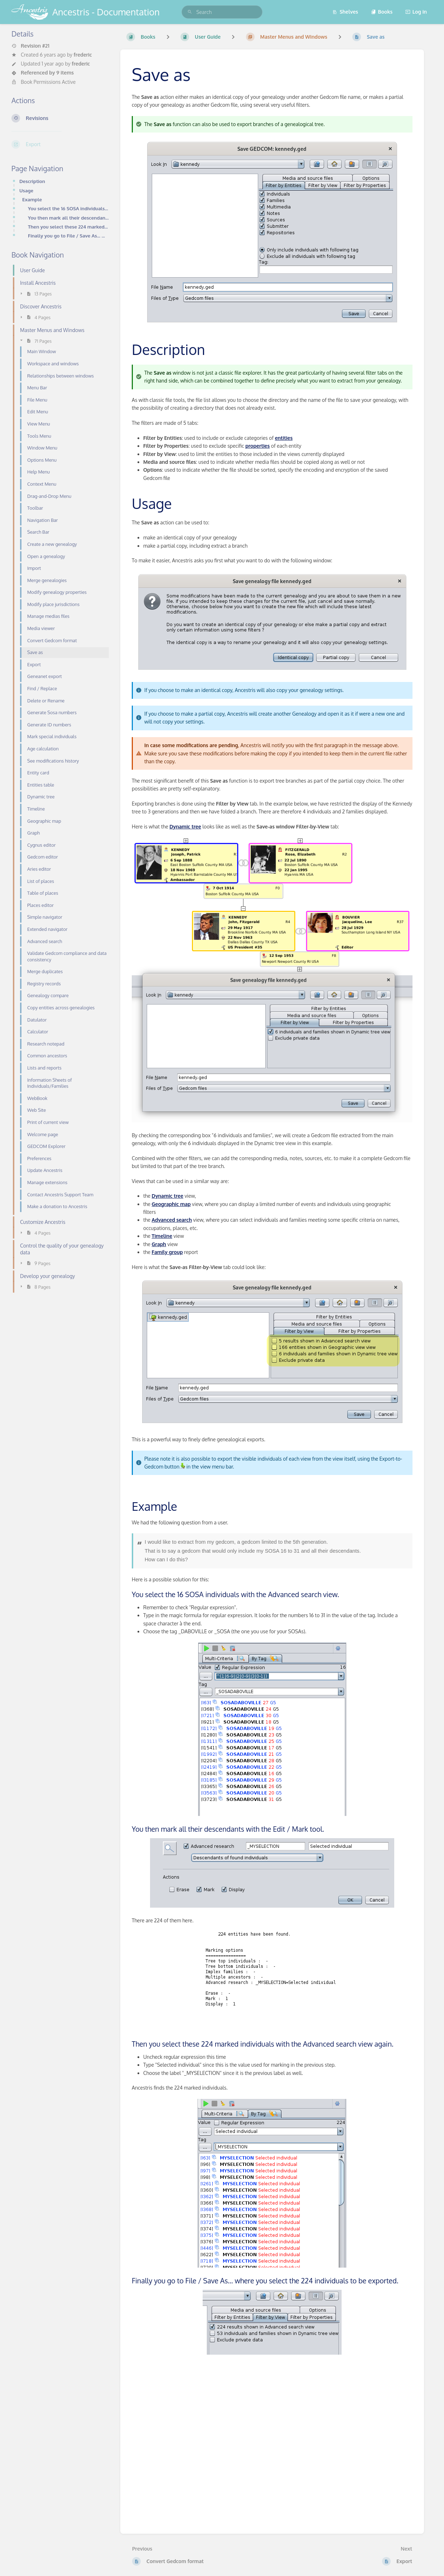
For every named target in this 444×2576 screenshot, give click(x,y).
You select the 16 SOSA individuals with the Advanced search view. (68, 208)
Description (32, 181)
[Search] (189, 12)
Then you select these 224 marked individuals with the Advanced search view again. (68, 227)
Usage (26, 190)
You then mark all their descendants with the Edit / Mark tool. (68, 218)
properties (257, 446)
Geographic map (171, 1204)
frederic (83, 55)
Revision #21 (30, 46)
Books (382, 12)
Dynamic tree (185, 826)
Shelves (345, 12)
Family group (167, 1252)
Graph (159, 1244)
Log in (416, 12)
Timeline (162, 1236)
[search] (222, 12)
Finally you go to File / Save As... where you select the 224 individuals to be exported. (68, 235)
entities (284, 438)
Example (32, 199)
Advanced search (172, 1220)
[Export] (60, 144)
